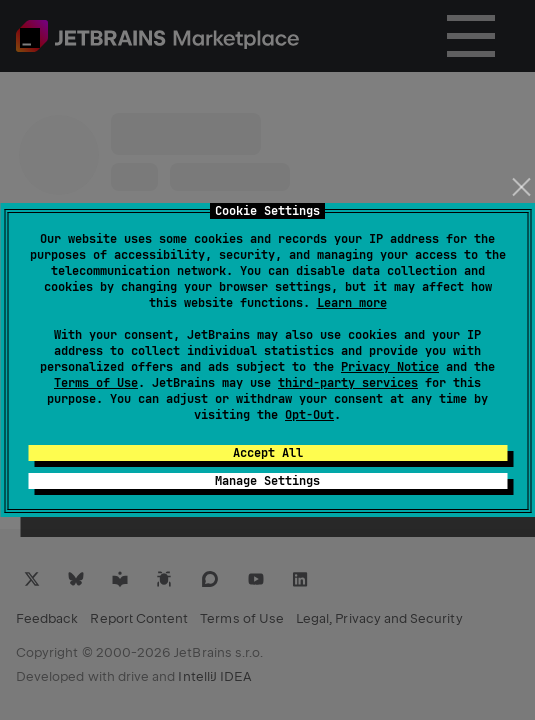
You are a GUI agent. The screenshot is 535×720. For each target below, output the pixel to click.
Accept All (268, 453)
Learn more (352, 303)
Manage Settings (267, 481)
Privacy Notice (390, 367)
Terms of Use (96, 383)
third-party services (348, 383)
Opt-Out (309, 415)
